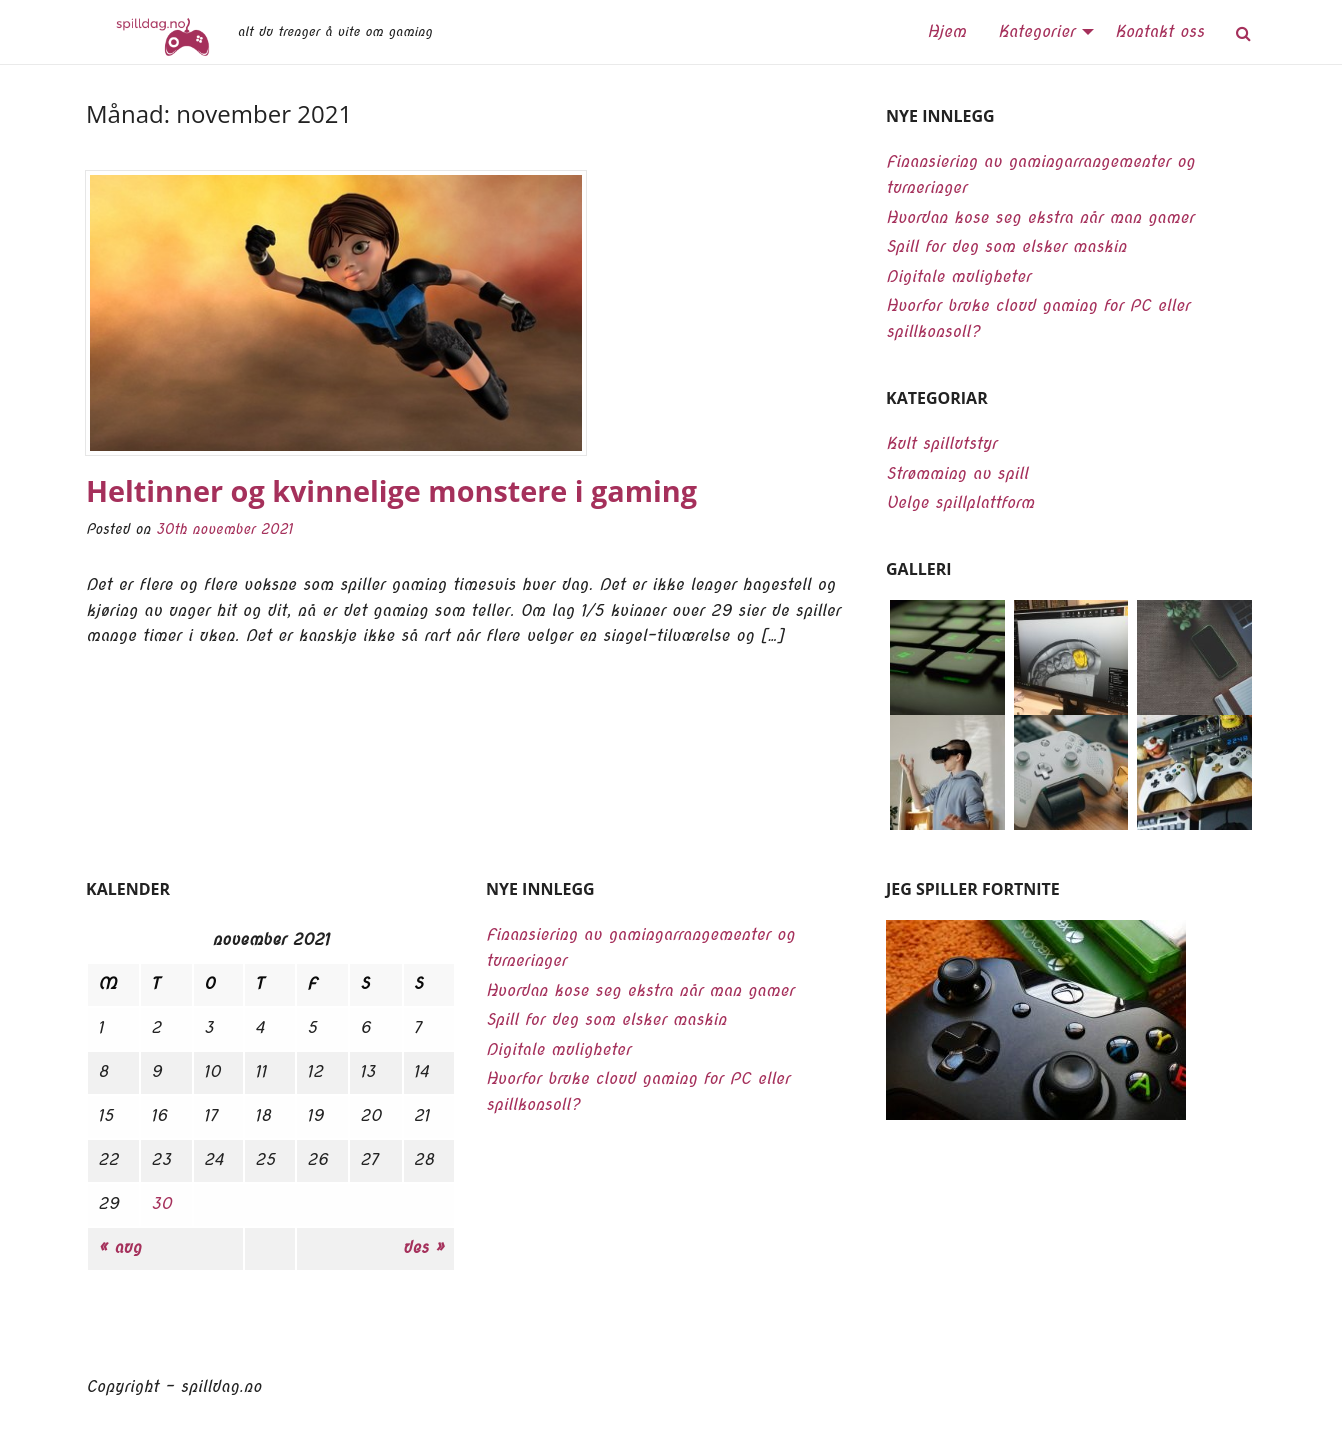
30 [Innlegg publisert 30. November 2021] (161, 1203)
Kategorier (1036, 31)
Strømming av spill (957, 473)
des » (423, 1247)
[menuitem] (946, 32)
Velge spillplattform (960, 502)
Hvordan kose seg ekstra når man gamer (1040, 217)
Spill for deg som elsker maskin (1006, 246)
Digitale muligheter (958, 276)
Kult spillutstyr (941, 443)
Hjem (946, 31)
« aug (119, 1247)
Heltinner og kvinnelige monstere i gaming (391, 490)
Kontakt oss (1159, 31)
